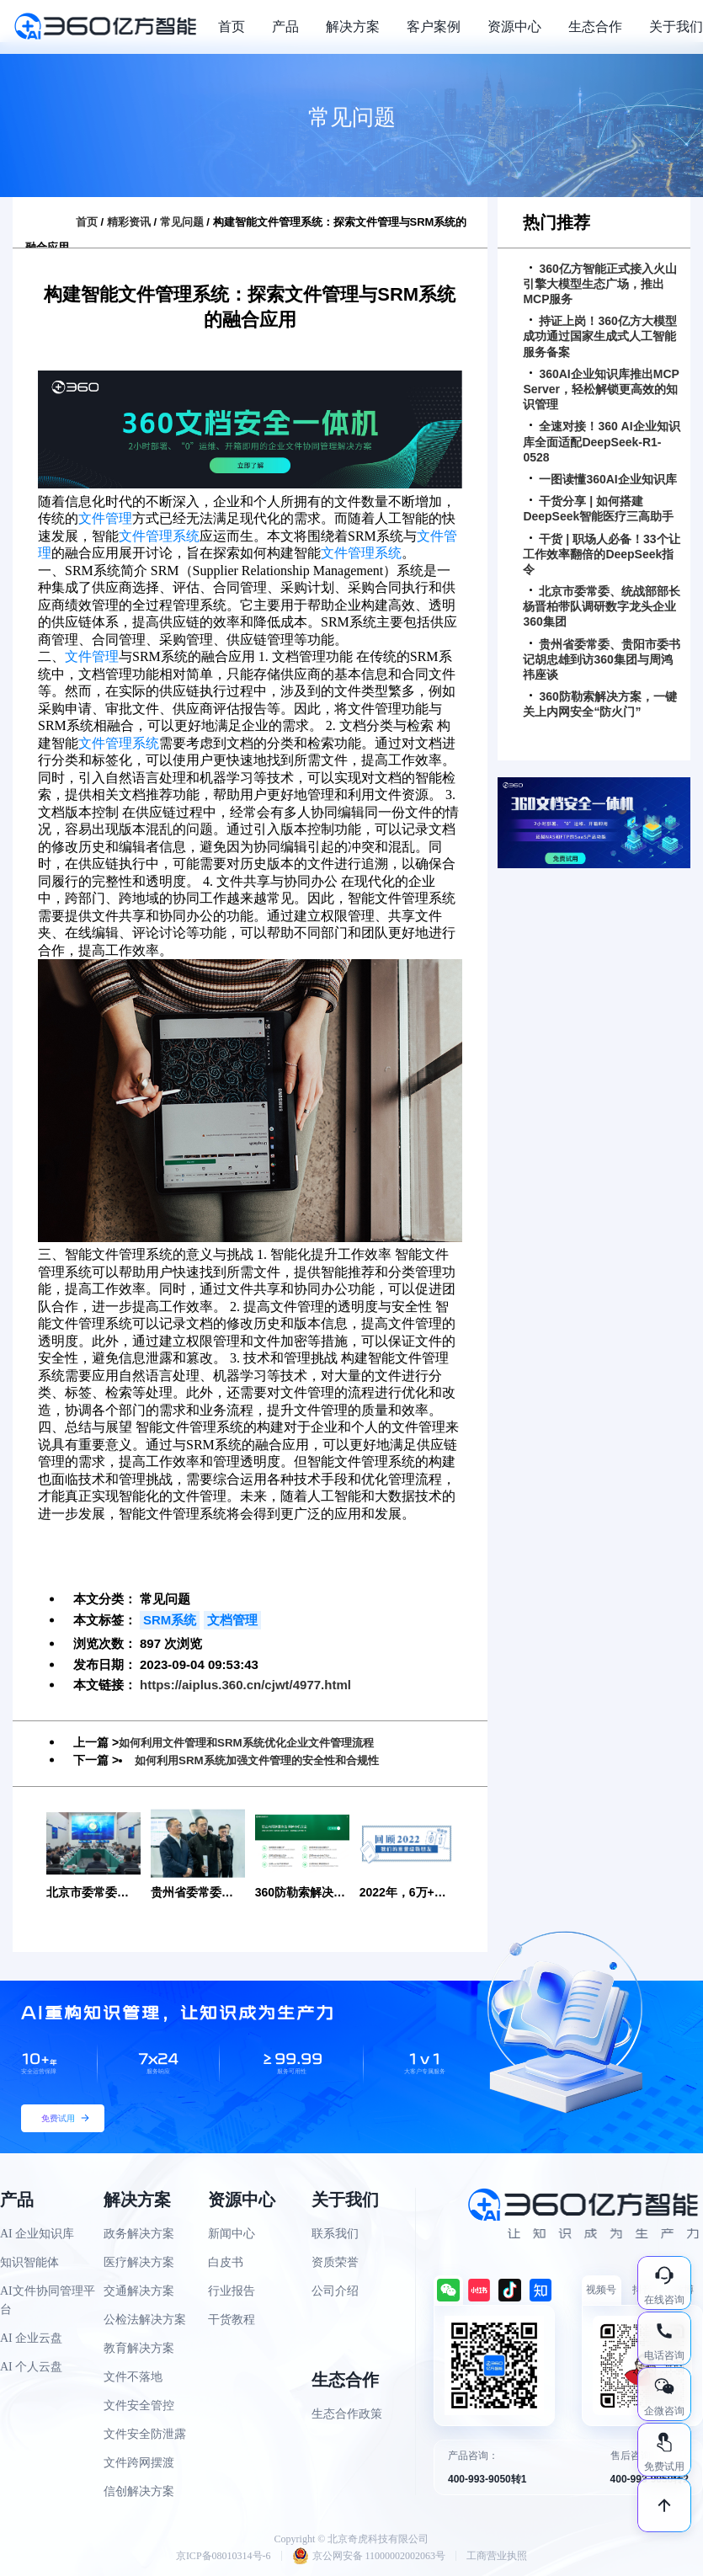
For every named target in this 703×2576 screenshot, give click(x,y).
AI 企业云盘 (31, 2338)
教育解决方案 (139, 2348)
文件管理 (105, 518)
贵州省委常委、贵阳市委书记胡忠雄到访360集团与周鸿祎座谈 (601, 659)
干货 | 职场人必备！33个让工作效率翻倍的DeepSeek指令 (601, 554)
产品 (285, 26)
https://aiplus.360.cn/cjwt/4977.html (245, 1684)
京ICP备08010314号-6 (223, 2556)
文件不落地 (133, 2377)
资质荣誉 (335, 2262)
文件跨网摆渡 (139, 2462)
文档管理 (232, 1620)
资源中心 (514, 26)
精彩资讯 (129, 222)
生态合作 (595, 26)
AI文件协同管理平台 (47, 2300)
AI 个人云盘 (31, 2366)
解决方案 (353, 26)
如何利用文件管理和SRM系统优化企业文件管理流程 (255, 1742)
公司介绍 (335, 2291)
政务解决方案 (139, 2233)
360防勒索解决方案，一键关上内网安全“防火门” (599, 704)
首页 (231, 26)
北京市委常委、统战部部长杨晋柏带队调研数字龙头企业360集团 (601, 606)
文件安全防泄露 (145, 2434)
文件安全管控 (139, 2405)
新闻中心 (231, 2233)
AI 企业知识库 (37, 2233)
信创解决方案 (139, 2491)
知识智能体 (29, 2262)
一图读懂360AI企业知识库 (603, 479)
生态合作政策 (347, 2414)
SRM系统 (169, 1620)
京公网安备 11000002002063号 (369, 2555)
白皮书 (225, 2262)
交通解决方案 (139, 2291)
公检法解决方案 (145, 2319)
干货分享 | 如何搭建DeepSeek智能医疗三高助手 (598, 508)
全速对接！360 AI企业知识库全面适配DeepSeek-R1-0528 (601, 441)
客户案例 (434, 26)
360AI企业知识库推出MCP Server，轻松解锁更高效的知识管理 (601, 389)
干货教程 (231, 2319)
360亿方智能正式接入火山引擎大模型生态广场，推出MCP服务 (599, 284)
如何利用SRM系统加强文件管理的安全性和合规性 (266, 1760)
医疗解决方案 (139, 2262)
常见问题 (182, 222)
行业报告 (231, 2291)
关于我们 (676, 26)
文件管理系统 (159, 536)
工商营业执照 (496, 2556)
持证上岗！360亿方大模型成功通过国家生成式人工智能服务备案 (599, 336)
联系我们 (335, 2233)
